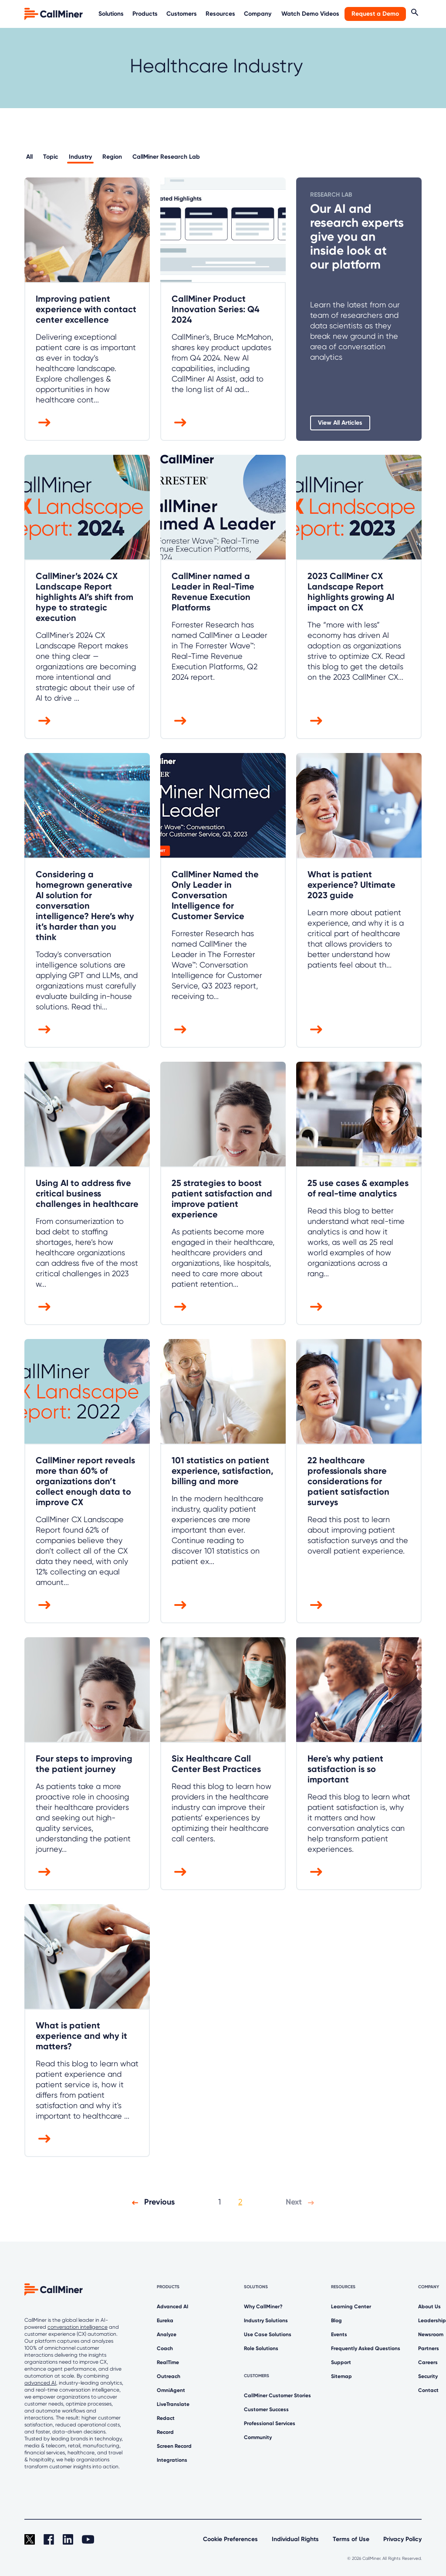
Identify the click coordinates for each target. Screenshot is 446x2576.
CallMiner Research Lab (166, 156)
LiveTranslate (173, 2404)
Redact (166, 2418)
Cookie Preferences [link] (230, 2539)
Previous (151, 2202)
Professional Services (269, 2423)
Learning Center (351, 2306)
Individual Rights (295, 2539)
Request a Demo (375, 13)
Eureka (165, 2320)
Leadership (432, 2320)
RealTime (168, 2362)
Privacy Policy (402, 2539)
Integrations (172, 2460)
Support (341, 2362)
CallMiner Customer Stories (277, 2395)
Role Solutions (261, 2348)
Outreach (168, 2376)
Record (165, 2432)
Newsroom (430, 2334)
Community (258, 2437)
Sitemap (341, 2376)
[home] (54, 13)
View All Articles (340, 422)
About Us (429, 2306)
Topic (50, 156)
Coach (165, 2348)
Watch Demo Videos (310, 13)
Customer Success (266, 2409)
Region (112, 156)
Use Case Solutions (267, 2334)
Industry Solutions (266, 2320)
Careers (428, 2362)
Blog (336, 2320)
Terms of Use (351, 2539)
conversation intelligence (77, 2327)
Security (428, 2376)
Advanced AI (172, 2306)
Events (339, 2334)
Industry (80, 156)
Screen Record (174, 2446)
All (29, 156)
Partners (428, 2348)
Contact (428, 2390)
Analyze (166, 2334)
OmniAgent (171, 2390)
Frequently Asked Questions (365, 2348)
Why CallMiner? (263, 2306)
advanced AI (40, 2383)
